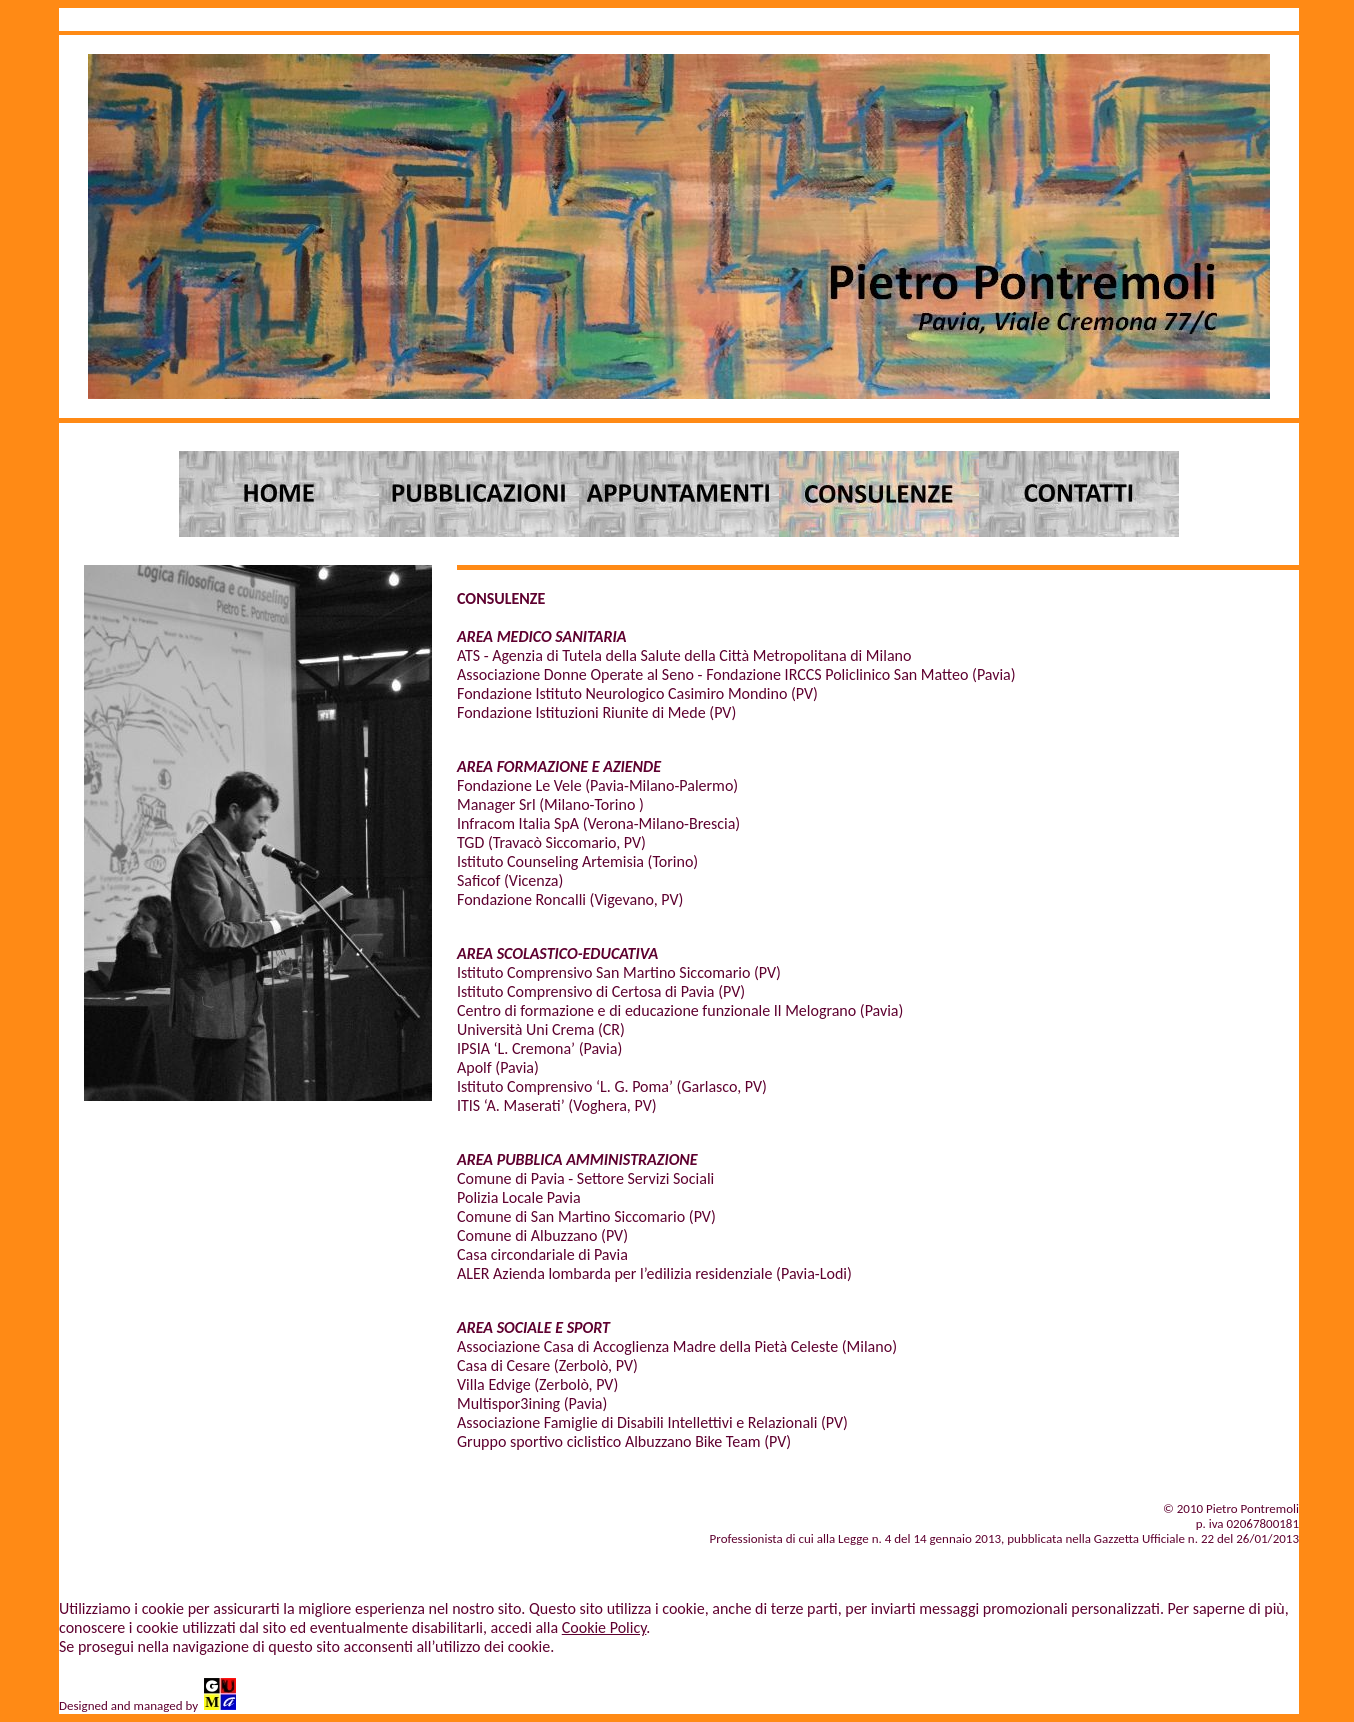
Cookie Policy (604, 1627)
